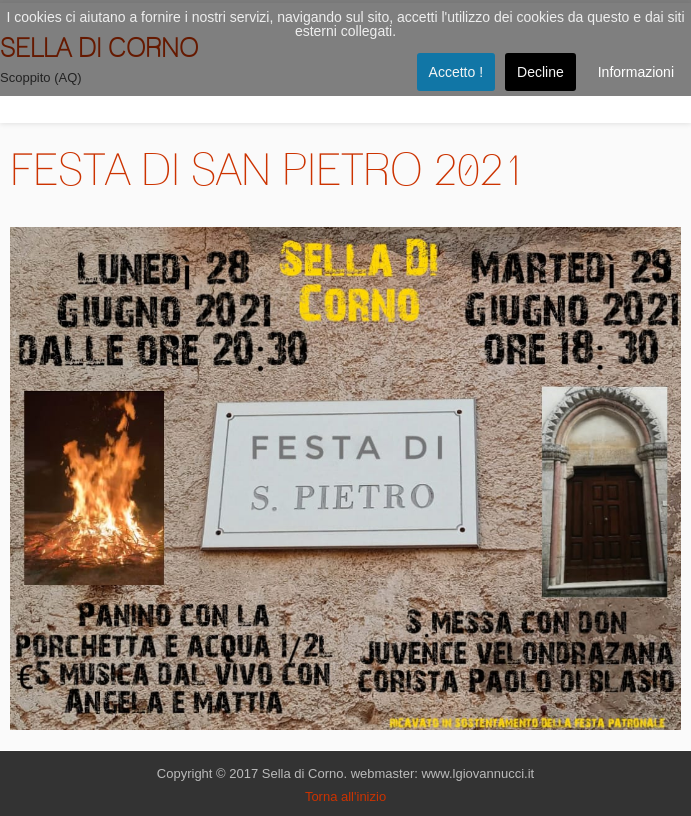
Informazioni (636, 72)
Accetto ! (456, 72)
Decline (540, 72)
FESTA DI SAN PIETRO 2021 (268, 169)
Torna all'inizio (345, 796)
